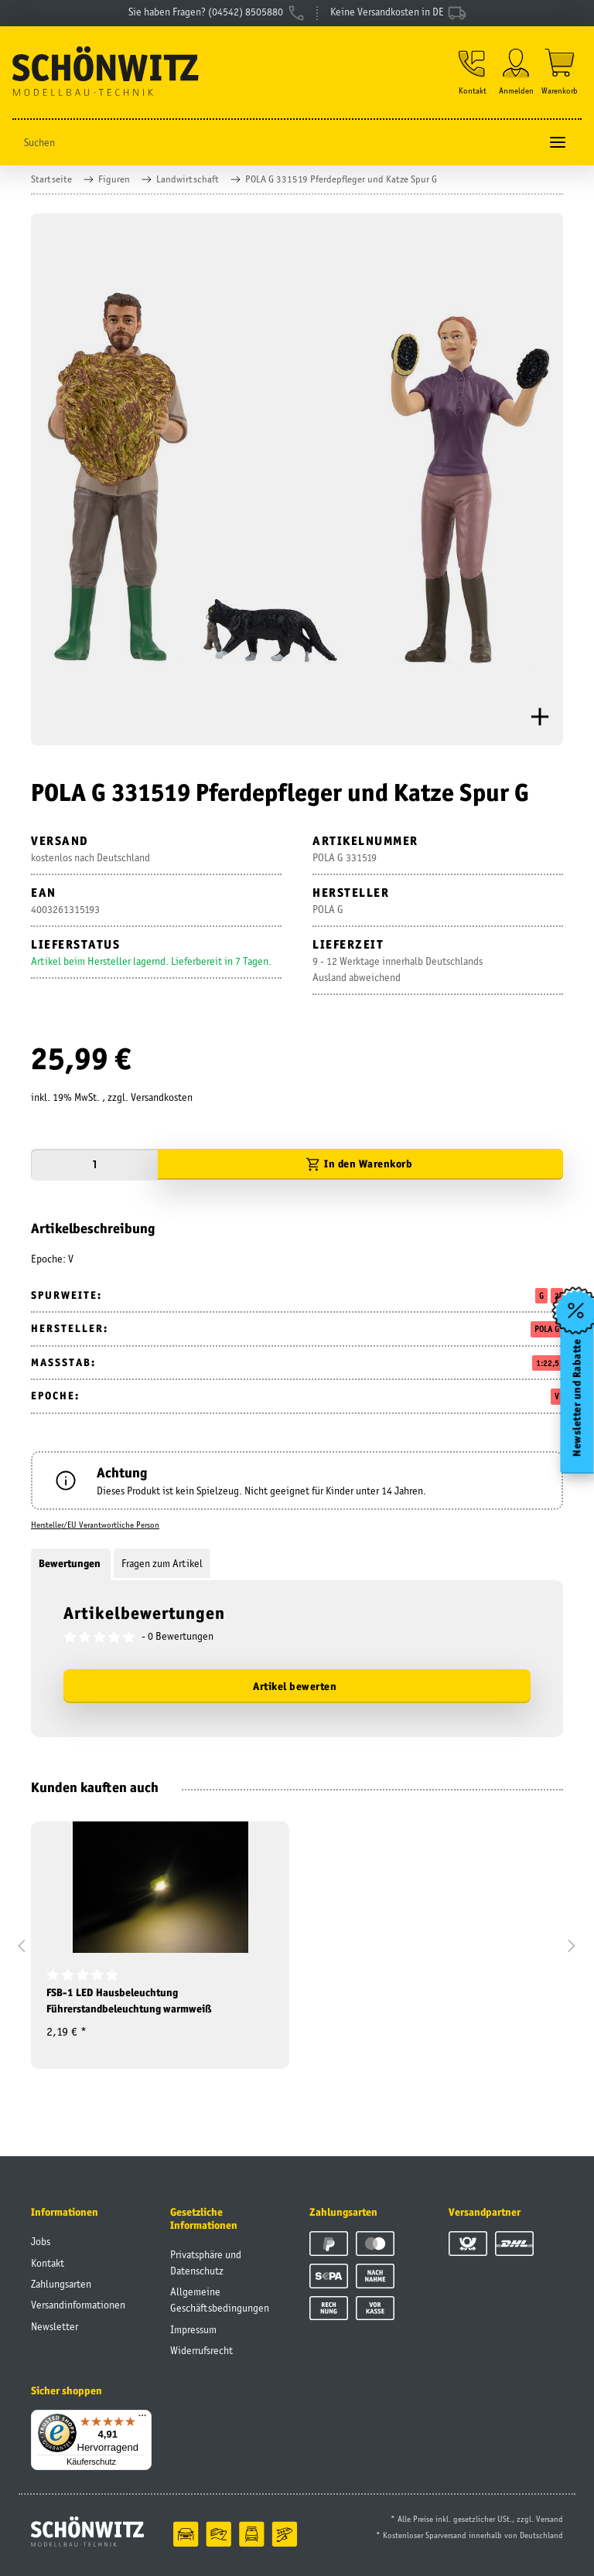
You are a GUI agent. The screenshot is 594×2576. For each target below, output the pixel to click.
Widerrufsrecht (201, 2350)
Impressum (193, 2329)
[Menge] (94, 1165)
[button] (472, 72)
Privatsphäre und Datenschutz (205, 2262)
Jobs (40, 2241)
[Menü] (142, 2419)
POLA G (546, 1329)
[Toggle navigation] (557, 142)
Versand (549, 2518)
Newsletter (54, 2326)
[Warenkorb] (560, 72)
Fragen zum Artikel (162, 1563)
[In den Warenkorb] (360, 1165)
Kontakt (47, 2263)
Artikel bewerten (294, 1686)
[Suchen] (275, 142)
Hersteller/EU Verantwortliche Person (95, 1524)
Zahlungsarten (61, 2284)
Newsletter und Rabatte (577, 1398)
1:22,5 (547, 1363)
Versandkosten (162, 1097)
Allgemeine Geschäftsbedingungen (219, 2300)
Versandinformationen (78, 2305)
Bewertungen (71, 1563)
